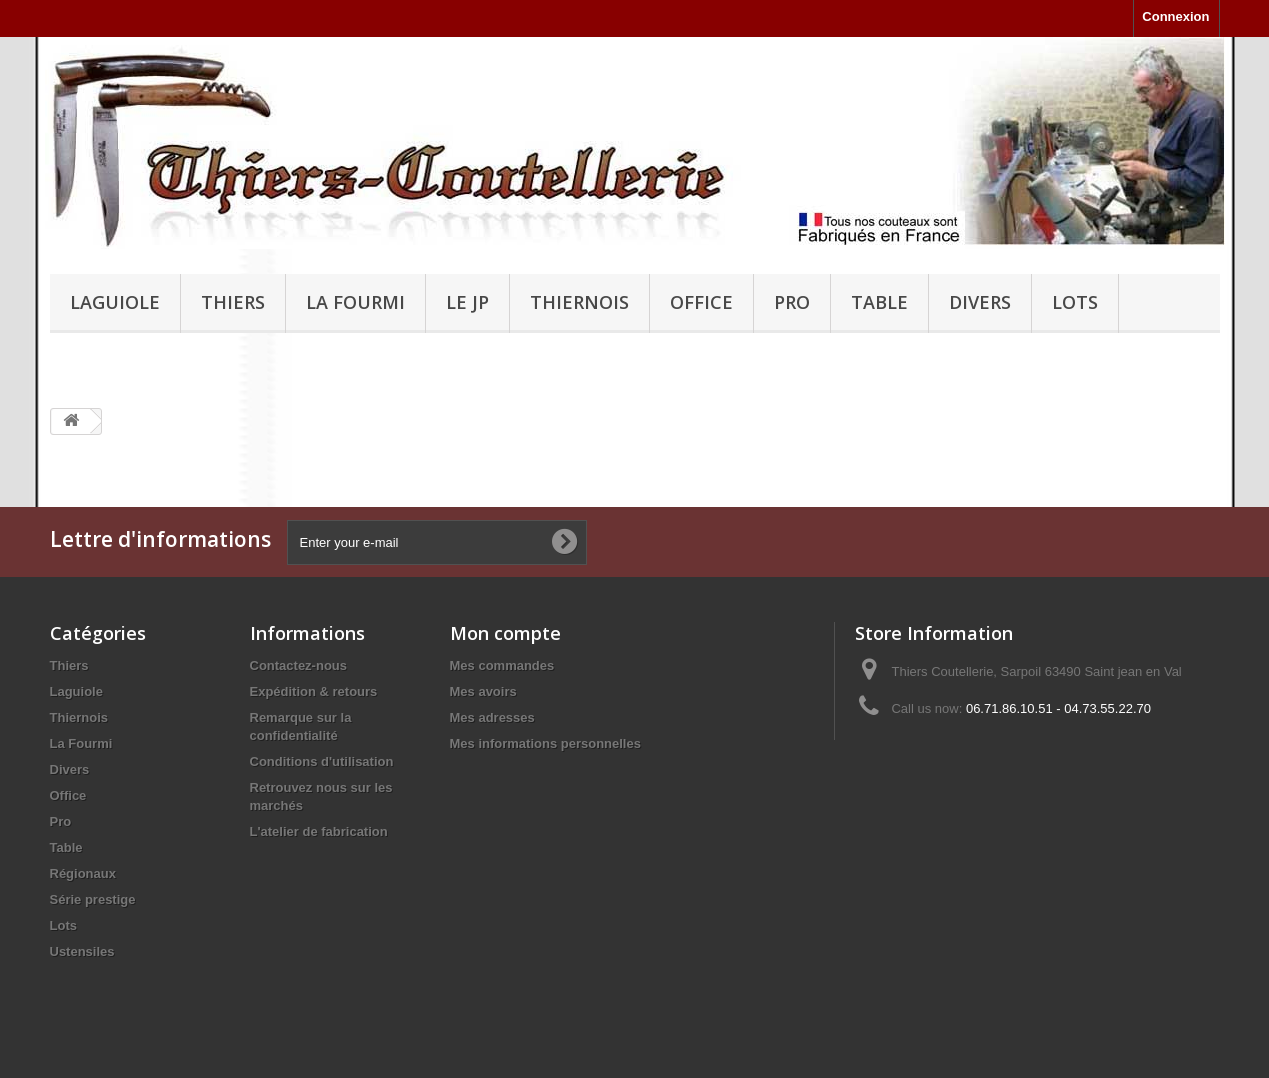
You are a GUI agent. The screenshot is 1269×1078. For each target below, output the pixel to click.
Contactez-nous (299, 665)
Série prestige (93, 899)
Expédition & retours (314, 691)
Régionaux (83, 873)
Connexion (1175, 16)
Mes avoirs (483, 691)
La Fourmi (355, 302)
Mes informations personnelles (545, 743)
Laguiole (115, 302)
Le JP (467, 302)
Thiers (233, 302)
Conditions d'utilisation (322, 761)
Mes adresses (492, 717)
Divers (980, 302)
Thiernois (579, 302)
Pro (792, 302)
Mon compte (505, 633)
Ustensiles (82, 951)
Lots (1075, 302)
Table (879, 302)
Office (701, 302)
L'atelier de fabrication (319, 831)
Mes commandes (502, 665)
